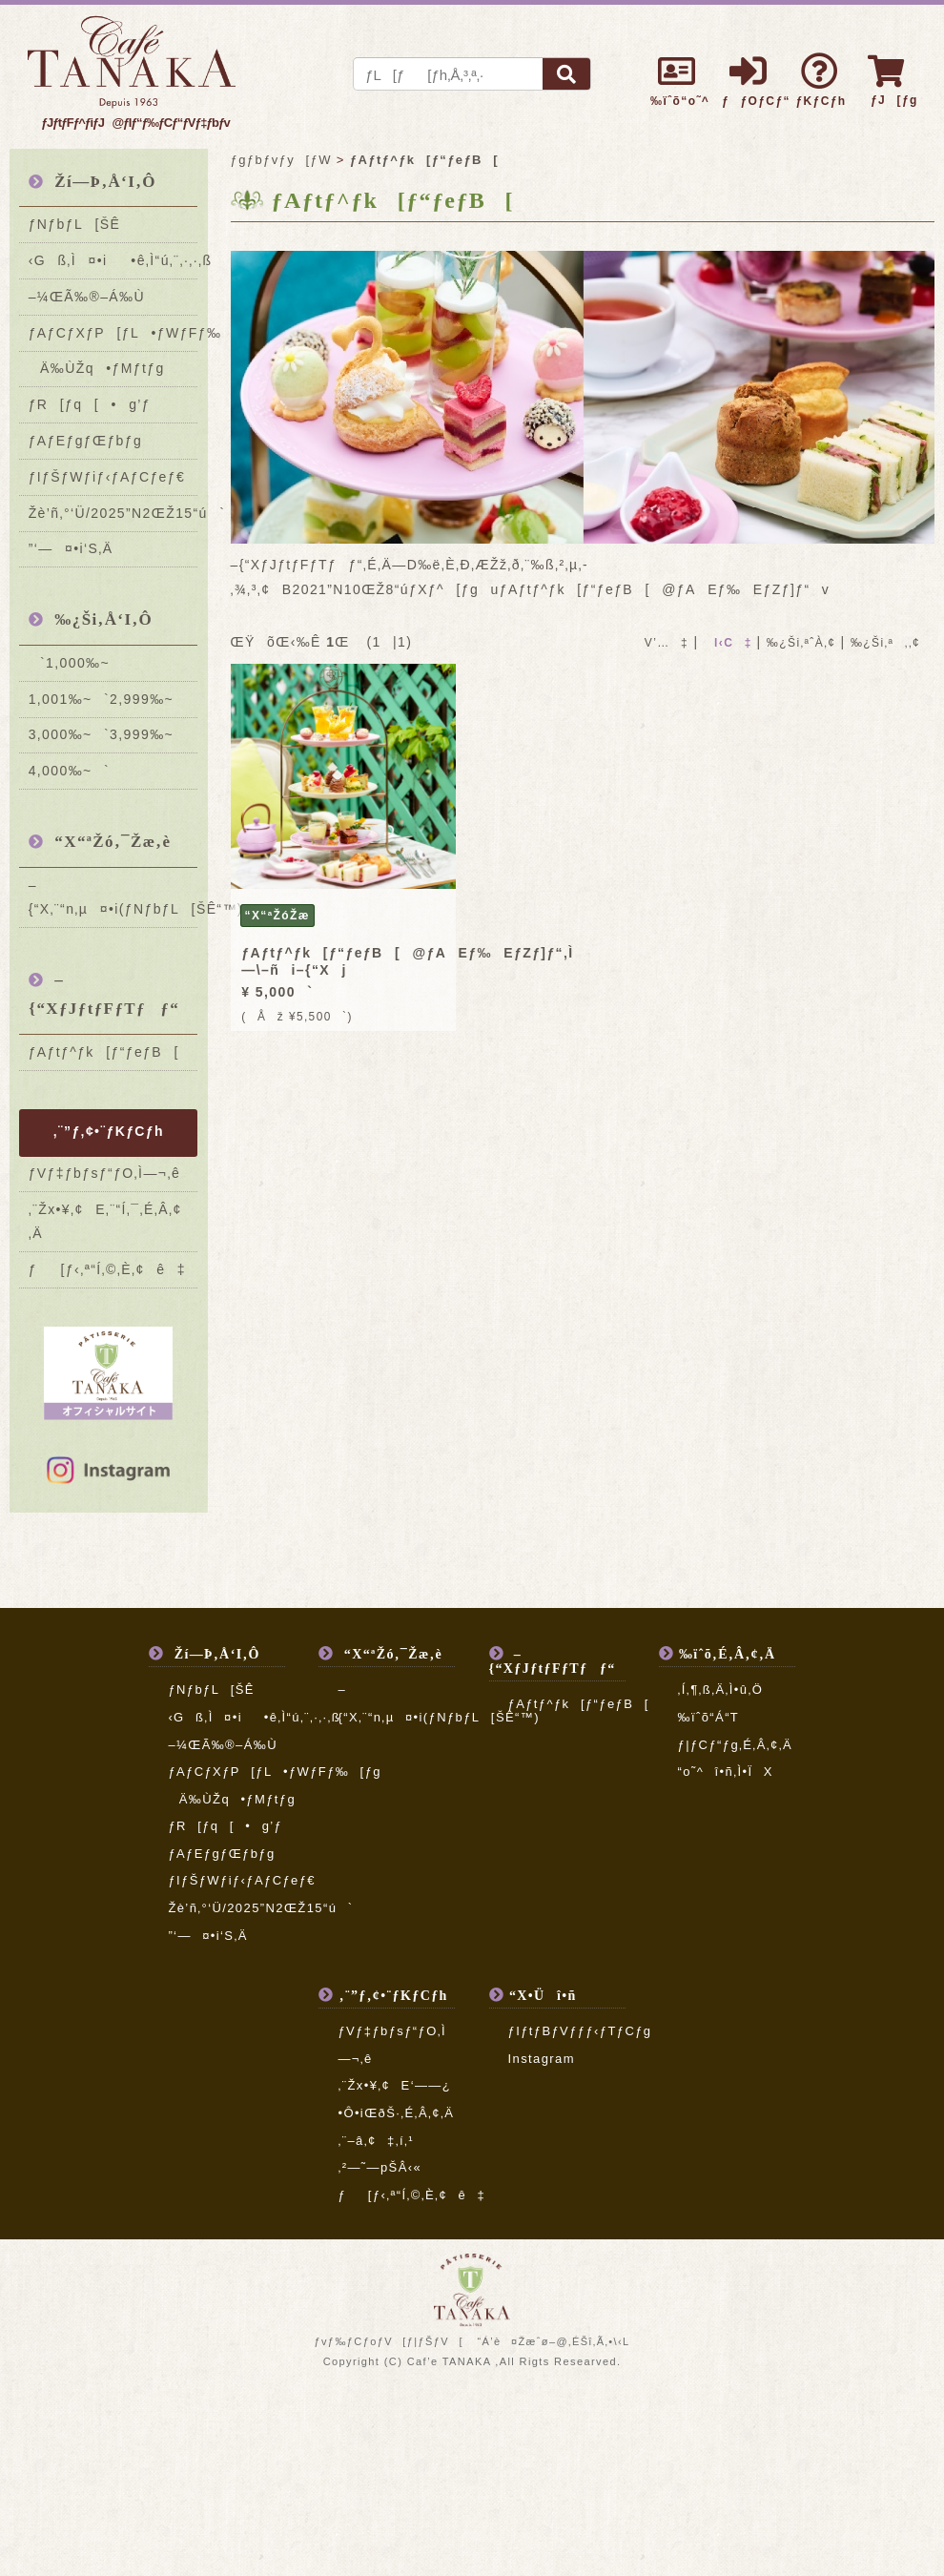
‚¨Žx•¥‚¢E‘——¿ (394, 2085)
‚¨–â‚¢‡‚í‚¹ (376, 2140)
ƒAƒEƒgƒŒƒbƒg (86, 440)
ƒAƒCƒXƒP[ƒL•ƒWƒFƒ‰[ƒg (113, 332)
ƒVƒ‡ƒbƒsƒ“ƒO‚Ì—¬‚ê (104, 1173)
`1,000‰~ (69, 662)
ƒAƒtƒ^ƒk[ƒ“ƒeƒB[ (104, 1052)
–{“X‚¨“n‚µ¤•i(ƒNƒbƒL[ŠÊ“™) (113, 897)
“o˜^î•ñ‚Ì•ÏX (725, 1771)
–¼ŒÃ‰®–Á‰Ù (87, 296)
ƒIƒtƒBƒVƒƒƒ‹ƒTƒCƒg (580, 2031)
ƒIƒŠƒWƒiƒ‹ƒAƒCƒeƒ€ (107, 476)
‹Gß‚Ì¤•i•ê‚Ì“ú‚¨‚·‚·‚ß (113, 260)
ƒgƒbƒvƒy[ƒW (281, 160)
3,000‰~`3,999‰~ (101, 734)
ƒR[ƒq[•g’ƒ (90, 404)
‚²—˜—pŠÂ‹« (379, 2167)
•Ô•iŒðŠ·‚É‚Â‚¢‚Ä (396, 2113)
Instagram (541, 2058)
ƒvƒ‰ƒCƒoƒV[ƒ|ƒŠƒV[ (388, 2341)
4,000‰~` (69, 770)
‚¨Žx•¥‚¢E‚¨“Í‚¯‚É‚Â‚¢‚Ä (105, 1221)
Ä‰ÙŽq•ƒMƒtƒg (97, 368)
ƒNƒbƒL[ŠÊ (75, 224)
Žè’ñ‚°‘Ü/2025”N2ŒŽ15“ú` (113, 513)
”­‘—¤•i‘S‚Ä (71, 548)
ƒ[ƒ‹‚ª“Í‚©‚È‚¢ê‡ (107, 1269)
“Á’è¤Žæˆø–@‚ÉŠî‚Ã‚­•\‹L (553, 2341)
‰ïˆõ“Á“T (709, 1717)
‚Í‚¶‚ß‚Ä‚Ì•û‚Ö (721, 1689)
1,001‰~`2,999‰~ (101, 699)
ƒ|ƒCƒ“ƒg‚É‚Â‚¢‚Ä (735, 1745)
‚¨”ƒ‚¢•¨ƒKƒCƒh (108, 1131)
